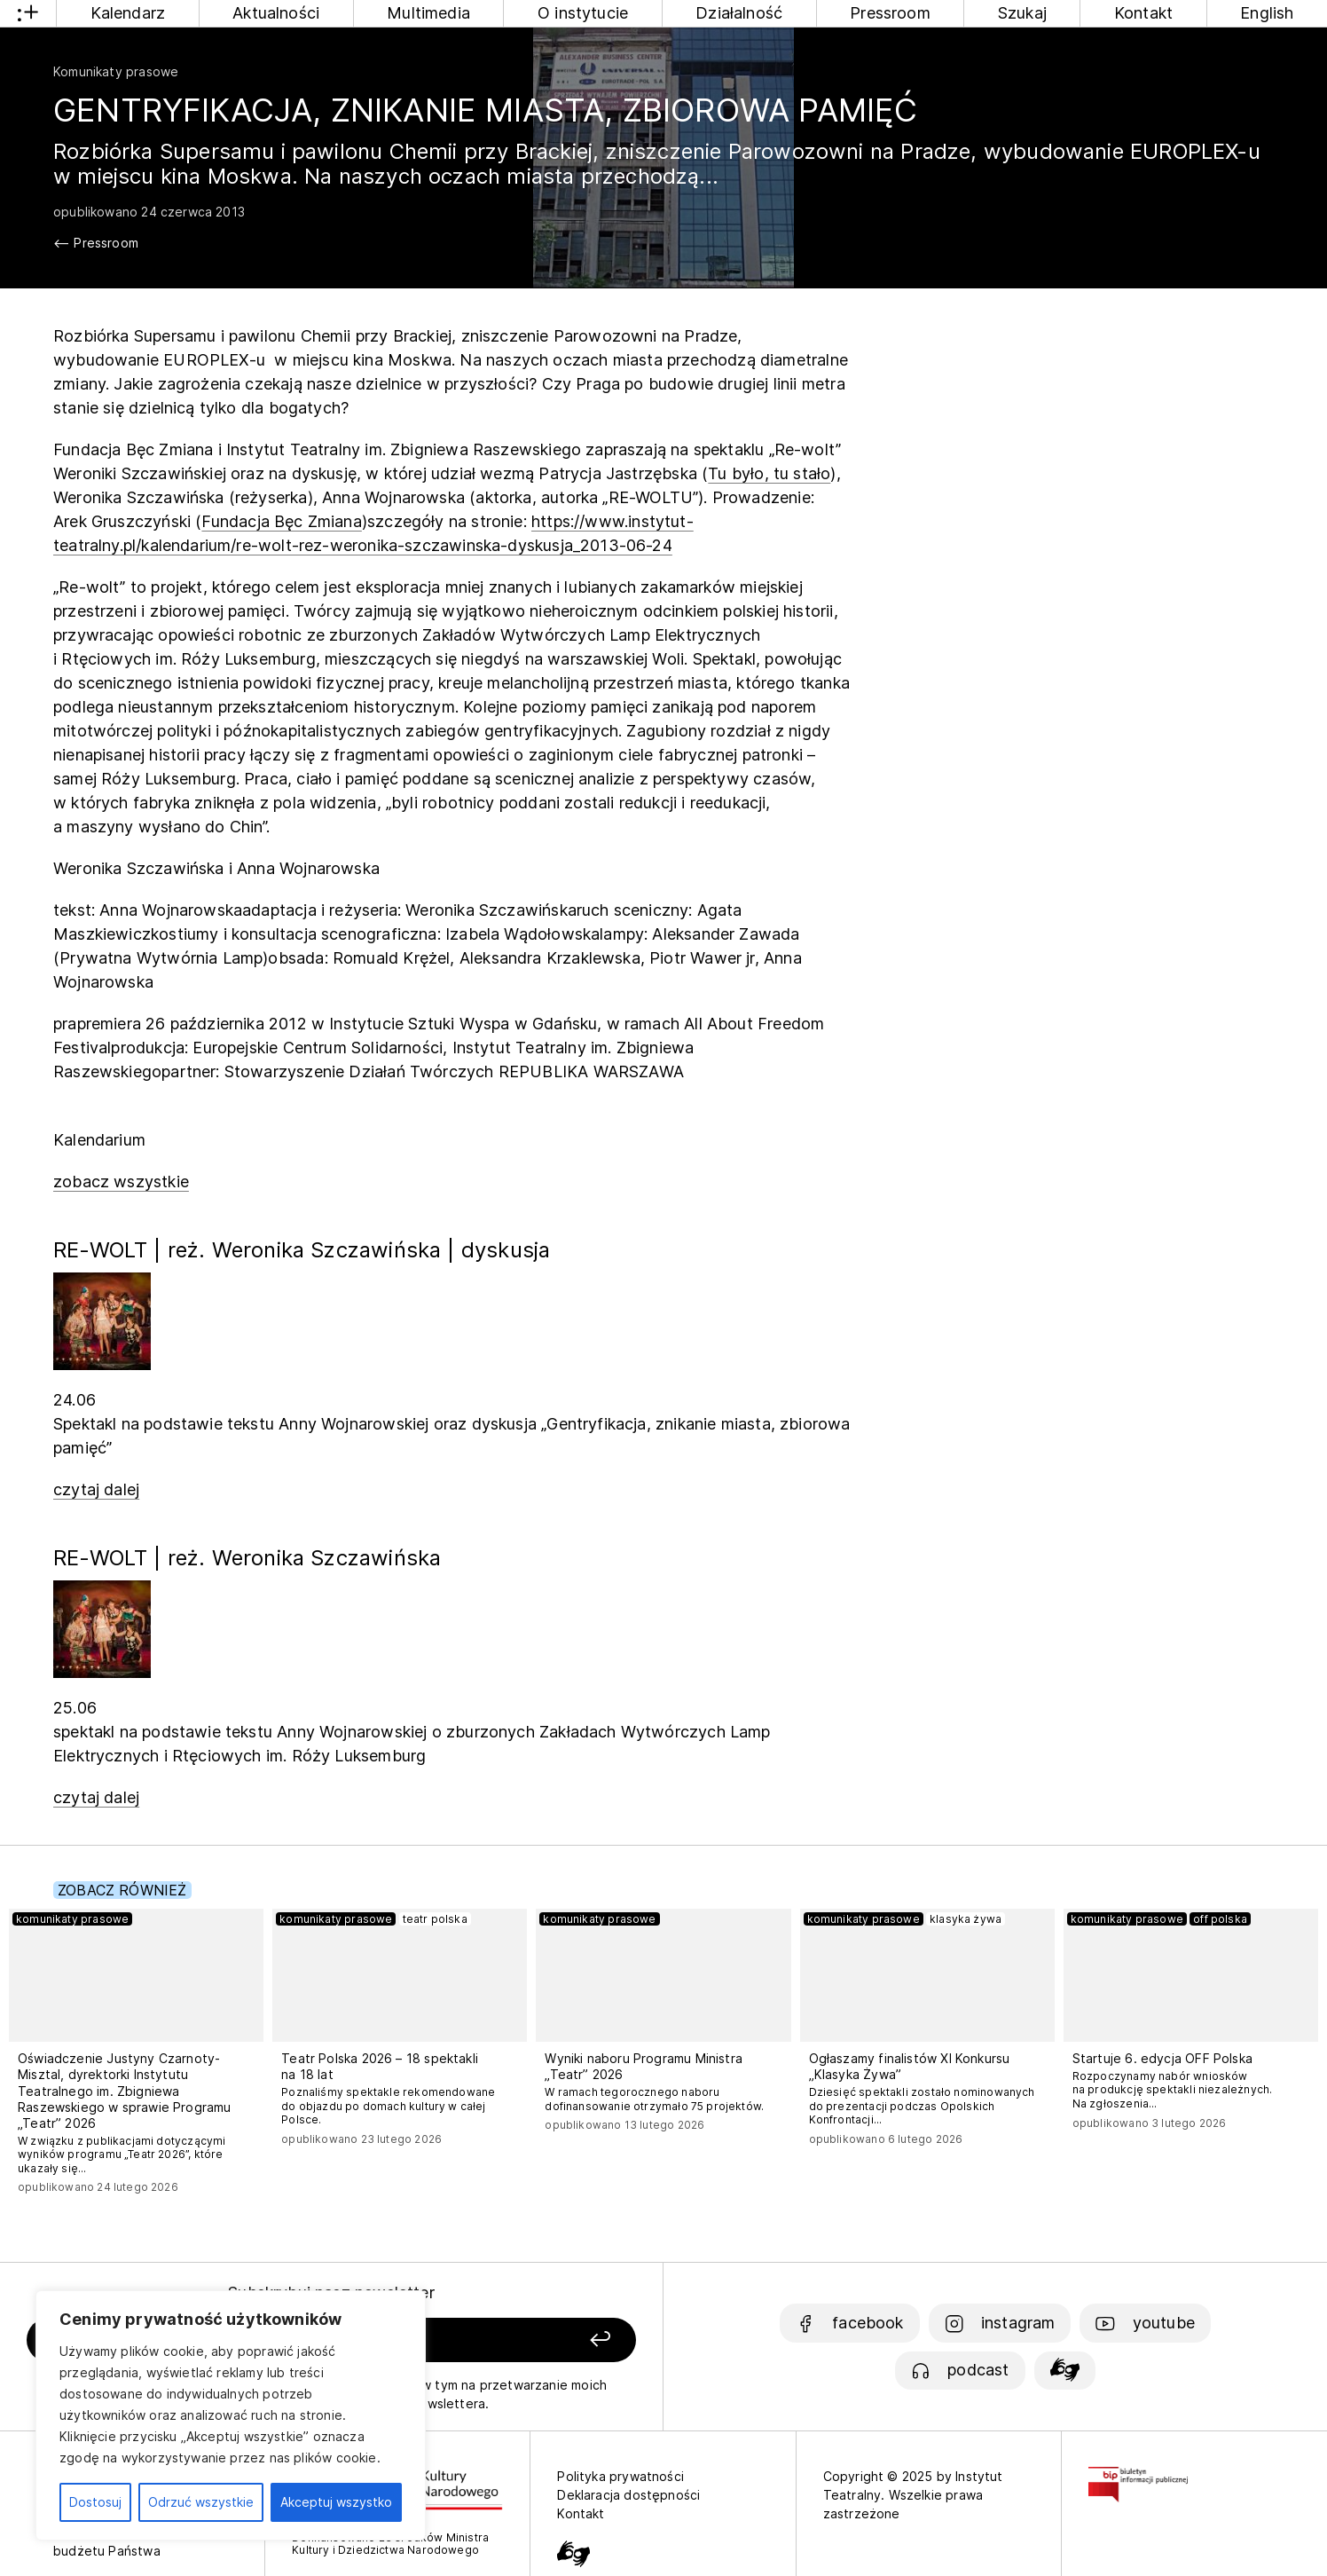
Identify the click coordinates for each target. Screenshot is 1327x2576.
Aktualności (275, 13)
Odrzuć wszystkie (201, 2501)
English (1266, 13)
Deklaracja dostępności (628, 2494)
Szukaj (1022, 13)
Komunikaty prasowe (115, 71)
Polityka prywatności (620, 2476)
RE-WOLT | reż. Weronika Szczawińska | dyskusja (301, 1250)
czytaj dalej (96, 1489)
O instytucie (583, 13)
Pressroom (890, 13)
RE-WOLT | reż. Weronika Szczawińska (247, 1558)
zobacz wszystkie (121, 1181)
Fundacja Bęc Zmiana (281, 521)
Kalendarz (128, 13)
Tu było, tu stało (769, 473)
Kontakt (1143, 13)
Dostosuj (95, 2501)
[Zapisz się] (516, 2340)
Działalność (738, 13)
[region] (230, 2415)
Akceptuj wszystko (336, 2501)
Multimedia (428, 13)
